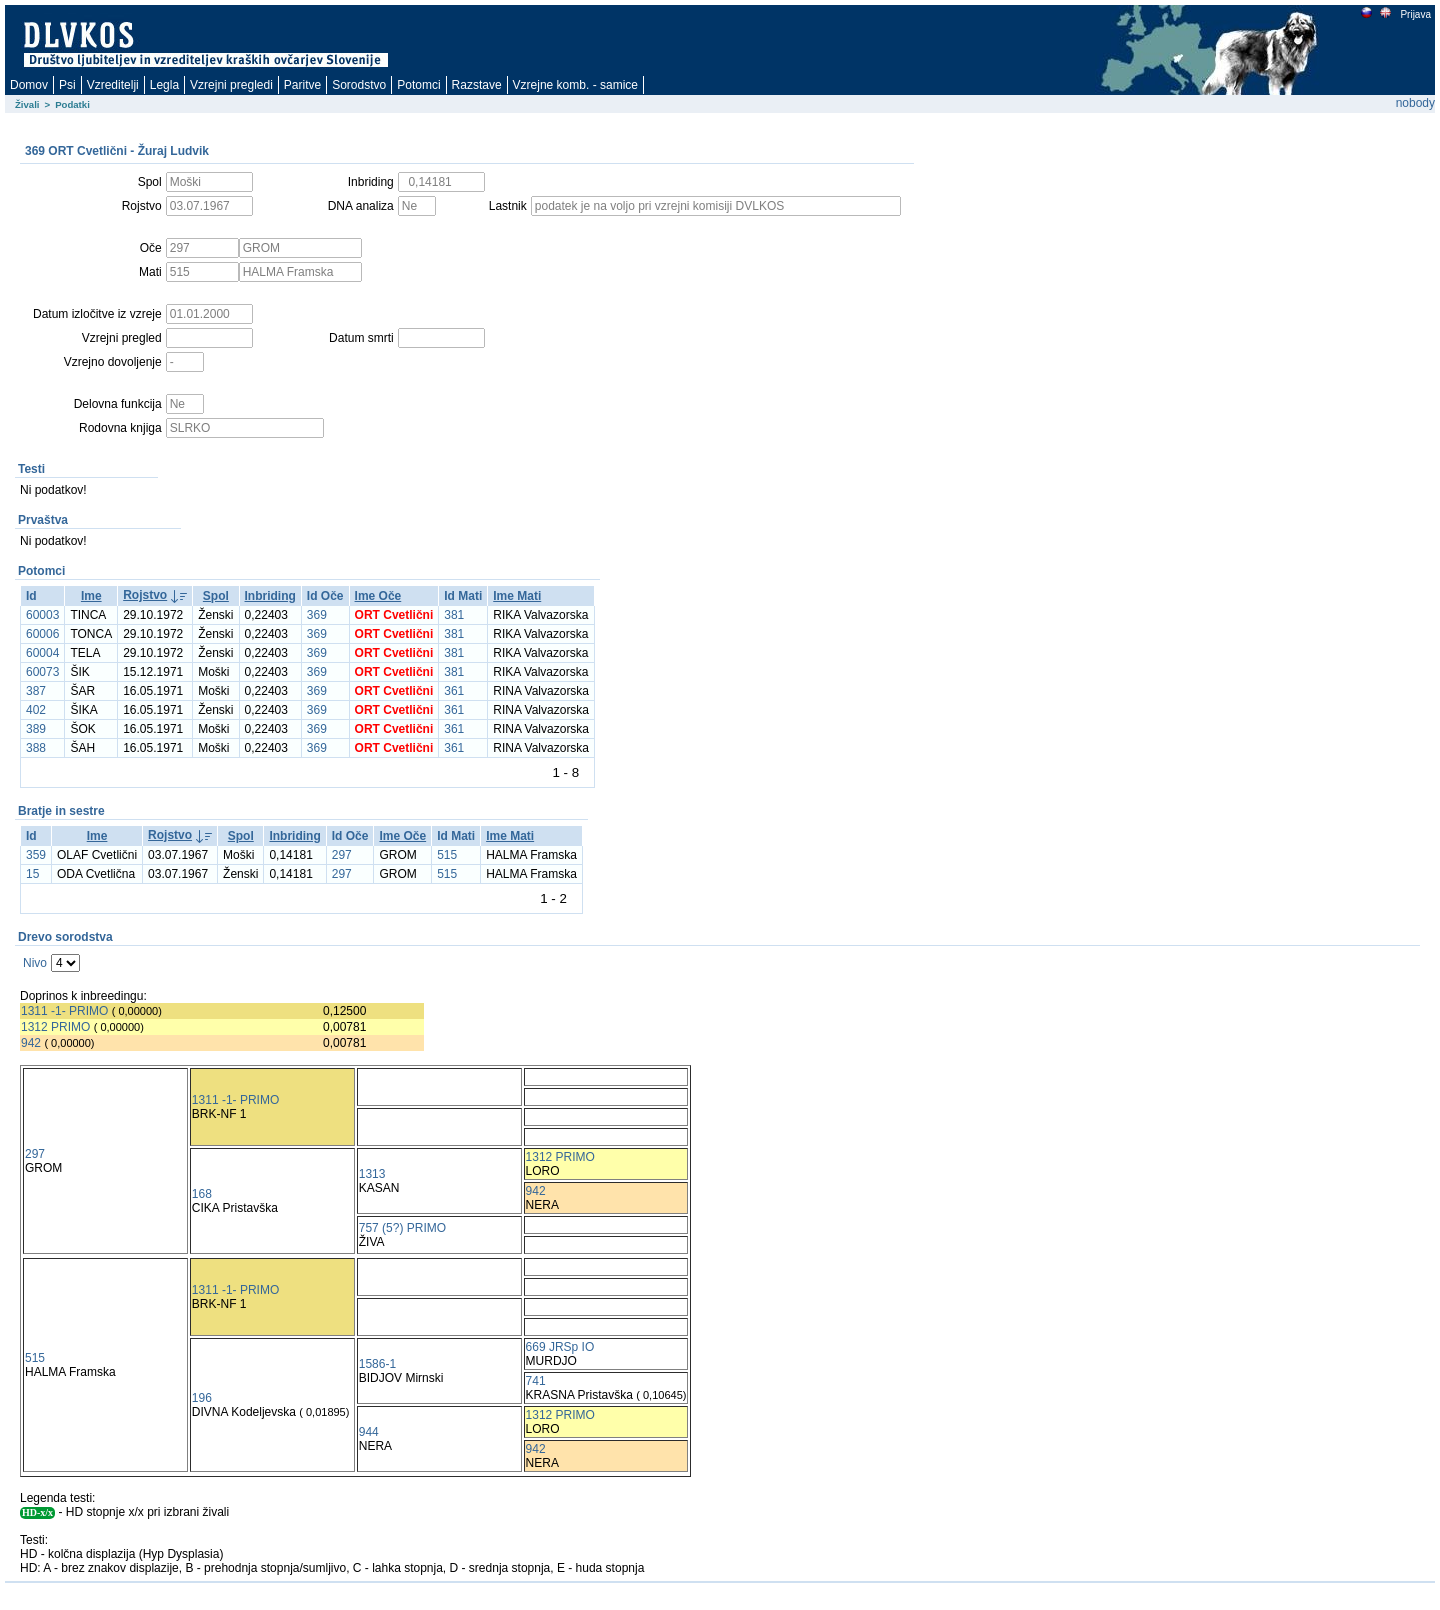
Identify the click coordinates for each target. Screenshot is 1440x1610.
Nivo (35, 963)
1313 (372, 1174)
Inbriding (270, 596)
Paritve (302, 85)
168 (202, 1194)
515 (447, 855)
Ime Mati (517, 596)
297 (342, 855)
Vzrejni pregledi (231, 85)
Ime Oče (378, 596)
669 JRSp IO (560, 1347)
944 (369, 1432)
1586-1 (377, 1364)
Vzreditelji (113, 85)
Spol (216, 596)
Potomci (418, 85)
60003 (42, 615)
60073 (42, 672)
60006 (42, 634)
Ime (91, 596)
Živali (27, 104)
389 (36, 729)
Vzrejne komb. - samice (575, 85)
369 (317, 615)
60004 (42, 653)
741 (536, 1381)
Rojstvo (145, 595)
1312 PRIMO (55, 1027)
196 (202, 1398)
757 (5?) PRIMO (402, 1228)
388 (36, 748)
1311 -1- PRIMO (64, 1011)
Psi (67, 85)
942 (31, 1043)
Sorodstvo (359, 85)
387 (36, 691)
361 (454, 691)
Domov (29, 85)
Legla (164, 85)
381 (454, 615)
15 (32, 874)
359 (36, 855)
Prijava (1415, 14)
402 (36, 710)
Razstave (477, 85)
